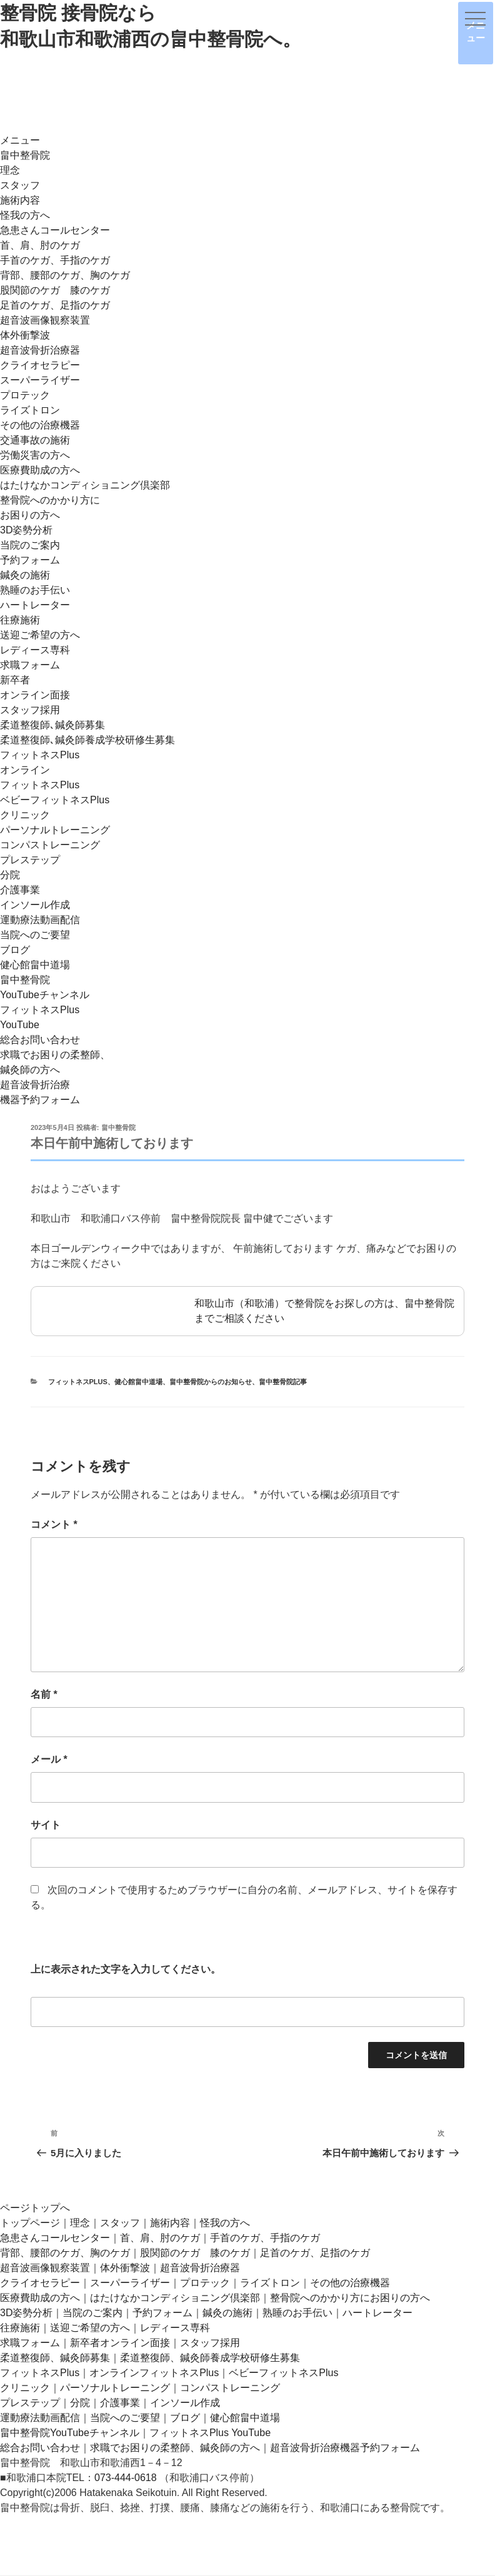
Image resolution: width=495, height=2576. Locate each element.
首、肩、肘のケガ (40, 245)
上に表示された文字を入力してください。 (126, 1969)
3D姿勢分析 (26, 530)
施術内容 (20, 200)
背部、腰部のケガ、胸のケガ (65, 275)
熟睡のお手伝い (35, 590)
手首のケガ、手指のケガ (55, 260)
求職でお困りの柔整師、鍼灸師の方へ (175, 2447)
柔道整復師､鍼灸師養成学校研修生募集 (87, 740)
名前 (44, 1694)
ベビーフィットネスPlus (54, 800)
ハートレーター (35, 605)
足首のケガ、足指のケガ (55, 305)
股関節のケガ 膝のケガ (55, 290)
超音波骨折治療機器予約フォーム (345, 2447)
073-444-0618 (125, 2477)
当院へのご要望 (35, 934)
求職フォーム (30, 665)
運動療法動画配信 (40, 919)
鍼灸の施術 (25, 575)
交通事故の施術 (35, 440)
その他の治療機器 (40, 425)
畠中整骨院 (25, 155)
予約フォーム (30, 560)
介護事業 (20, 889)
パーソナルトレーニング (55, 830)
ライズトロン (30, 410)
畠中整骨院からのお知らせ (210, 1381)
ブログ (15, 949)
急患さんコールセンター (55, 230)
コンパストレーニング (50, 845)
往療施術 (20, 620)
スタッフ (20, 185)
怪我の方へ (25, 215)
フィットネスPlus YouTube (210, 2432)
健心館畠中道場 (35, 964)
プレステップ (30, 860)
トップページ (30, 2222)
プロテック (25, 395)
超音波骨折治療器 (40, 350)
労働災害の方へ (35, 455)
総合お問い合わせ (40, 1039)
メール (49, 1759)
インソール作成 (35, 904)
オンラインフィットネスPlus (154, 2372)
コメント (54, 1524)
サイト (46, 1825)
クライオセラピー (40, 365)
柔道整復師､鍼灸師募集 (52, 725)
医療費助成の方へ (40, 470)
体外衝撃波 (25, 335)
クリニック (25, 815)
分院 (10, 874)
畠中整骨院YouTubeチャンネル (69, 2432)
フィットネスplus (78, 1381)
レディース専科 (35, 650)
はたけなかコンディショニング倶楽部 (85, 485)
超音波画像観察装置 (45, 320)
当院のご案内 (30, 545)
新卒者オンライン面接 (120, 2342)
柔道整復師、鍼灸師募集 (55, 2357)
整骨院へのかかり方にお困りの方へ (350, 2297)
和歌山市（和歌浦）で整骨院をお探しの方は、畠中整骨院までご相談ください (247, 1311)
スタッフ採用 (30, 710)
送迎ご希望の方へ (40, 635)
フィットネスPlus (39, 755)
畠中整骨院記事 (283, 1381)
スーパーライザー (40, 380)
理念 (10, 170)
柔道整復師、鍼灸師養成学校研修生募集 (210, 2357)
